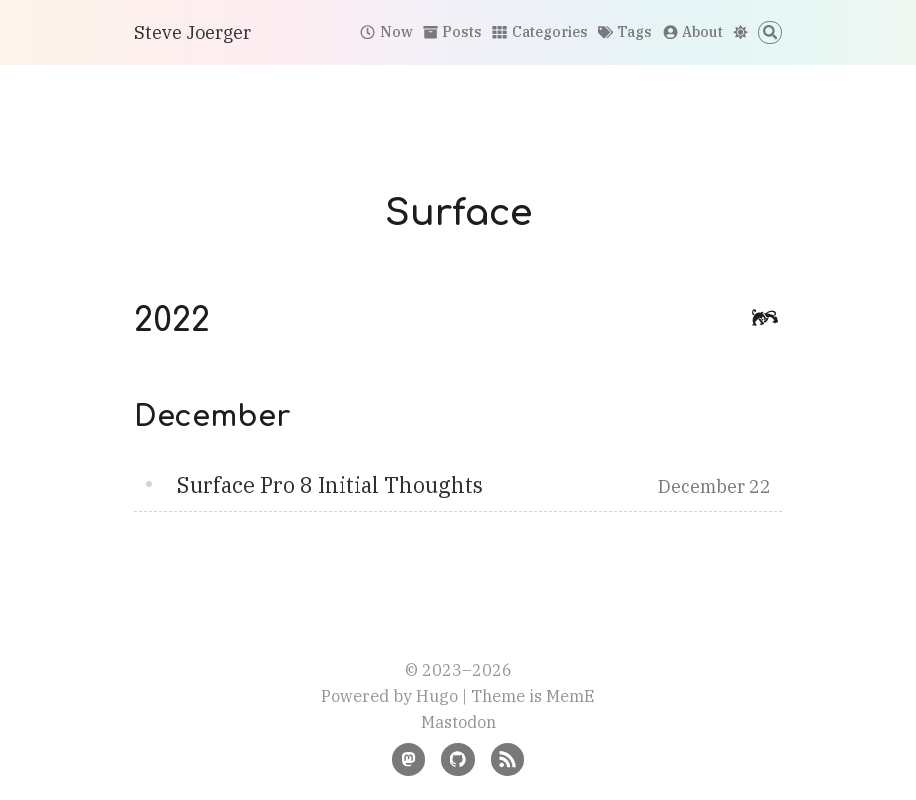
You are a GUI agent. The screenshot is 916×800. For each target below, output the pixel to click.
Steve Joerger (192, 32)
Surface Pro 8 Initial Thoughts (330, 485)
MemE (570, 695)
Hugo (437, 695)
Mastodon (458, 721)
